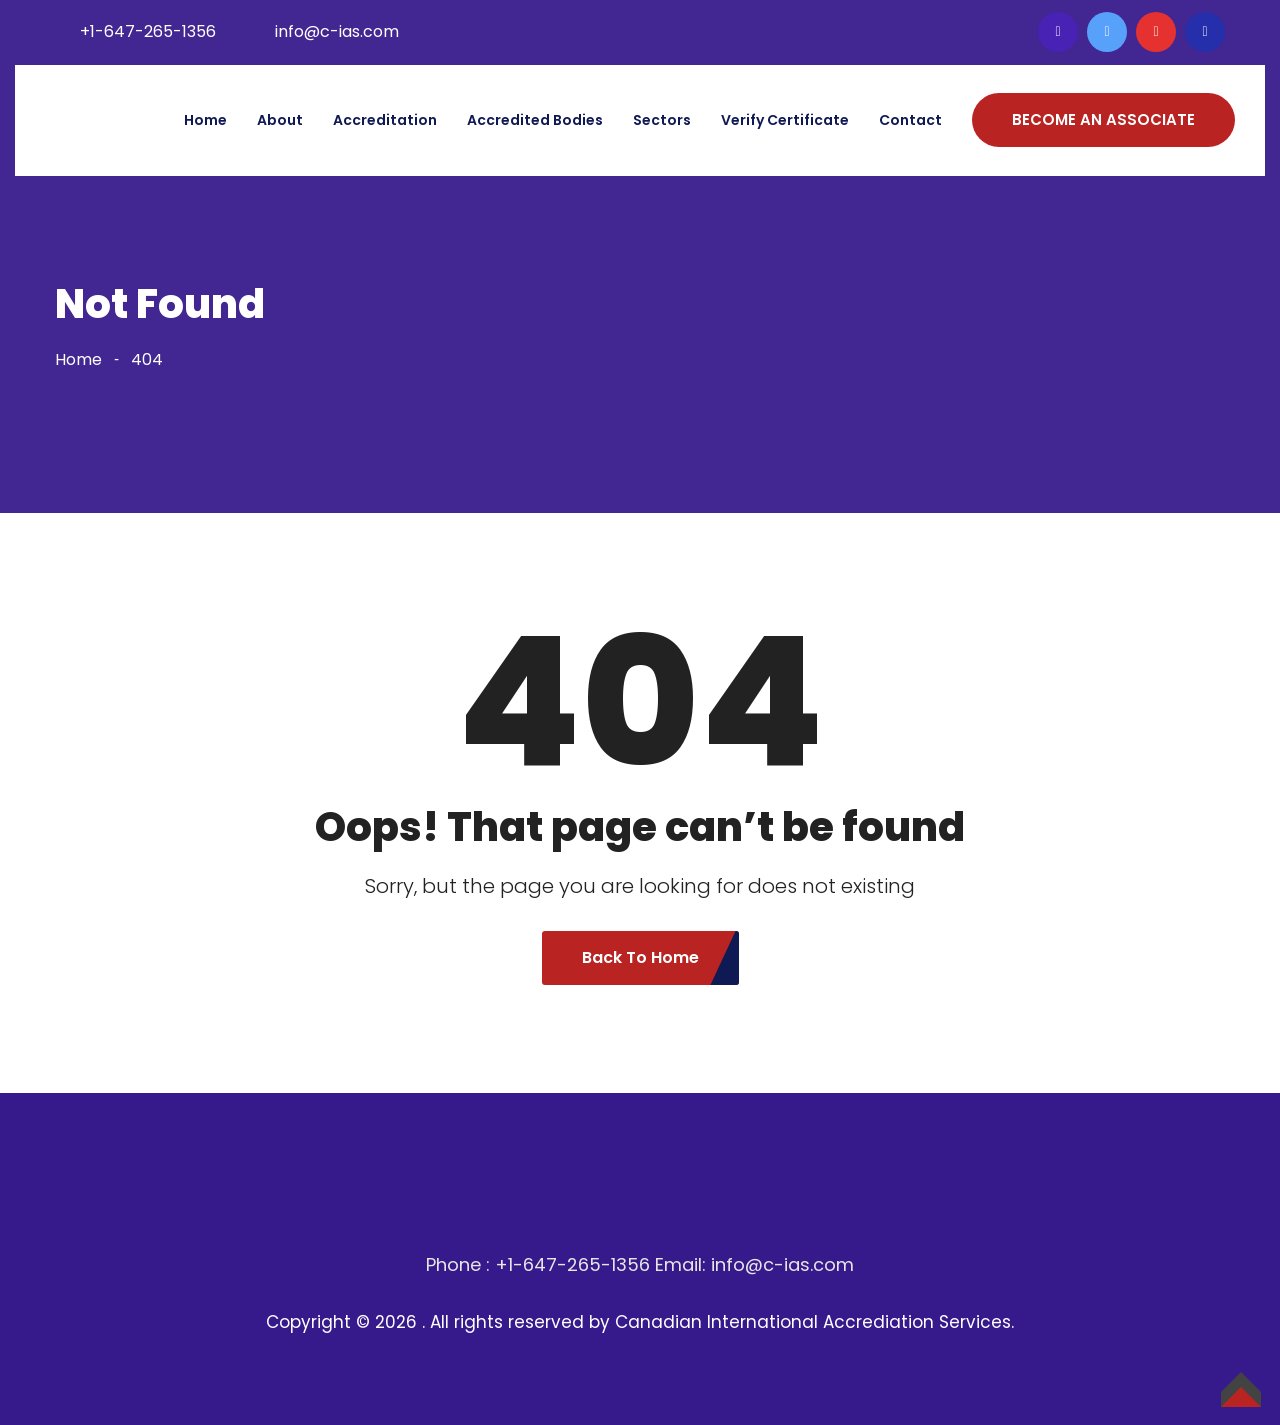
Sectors (662, 120)
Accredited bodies (535, 120)
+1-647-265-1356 (148, 31)
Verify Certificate (785, 120)
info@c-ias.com (337, 31)
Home (205, 120)
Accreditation (385, 120)
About (280, 120)
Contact (910, 120)
